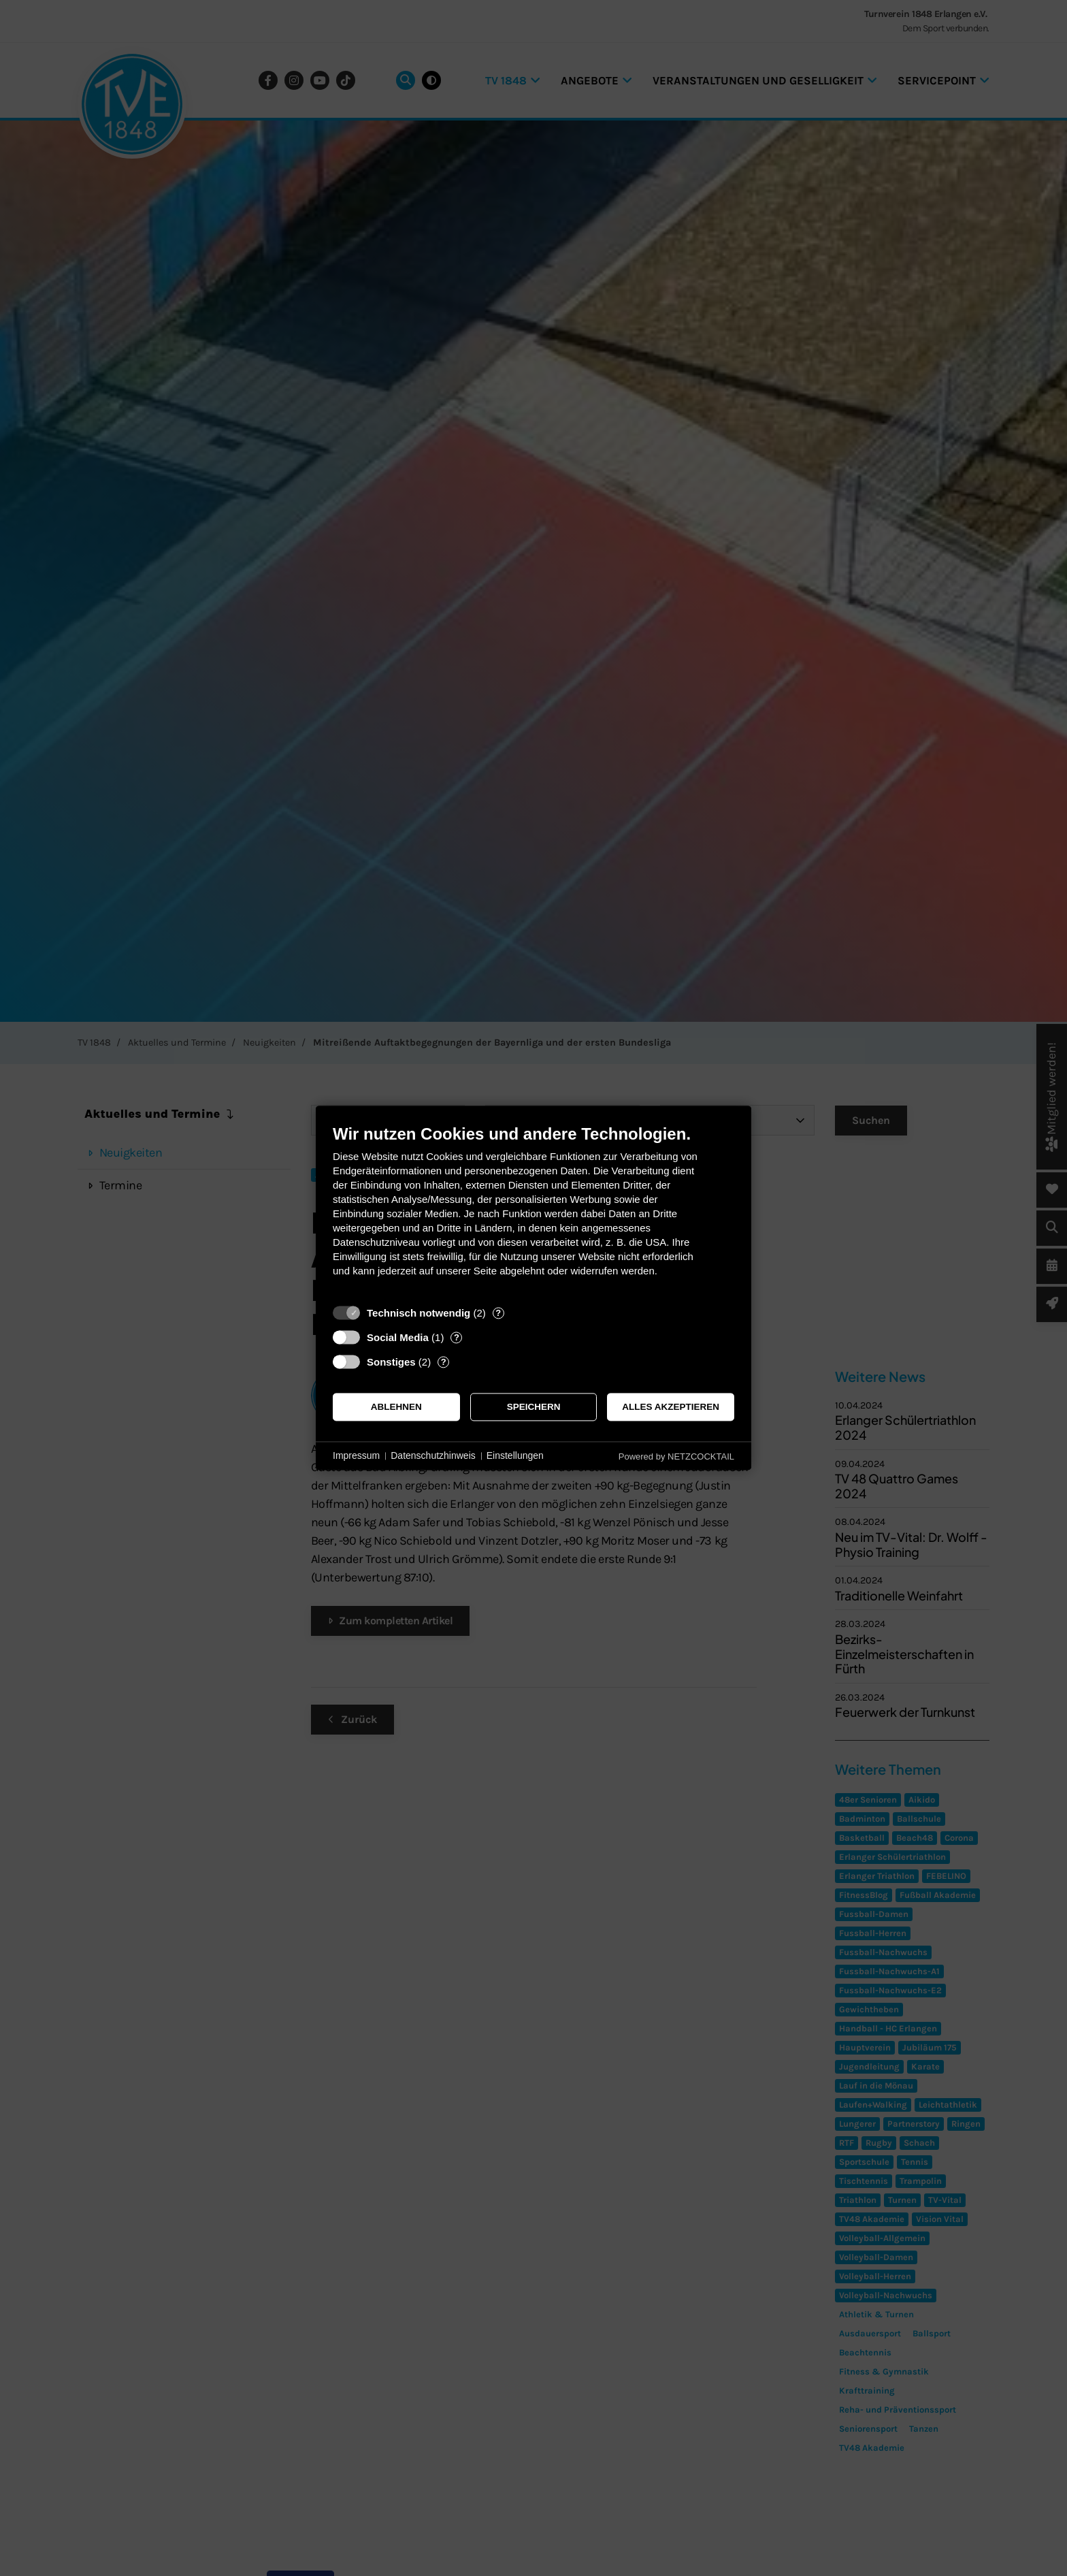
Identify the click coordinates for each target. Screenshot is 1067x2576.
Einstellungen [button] (515, 1455)
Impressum (356, 1455)
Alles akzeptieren (670, 1407)
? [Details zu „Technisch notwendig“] (498, 1313)
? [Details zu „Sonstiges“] (443, 1362)
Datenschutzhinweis (433, 1455)
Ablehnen (396, 1407)
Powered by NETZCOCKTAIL (676, 1456)
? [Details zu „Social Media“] (456, 1337)
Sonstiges (391, 1362)
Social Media (398, 1337)
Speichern (534, 1407)
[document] (533, 1210)
